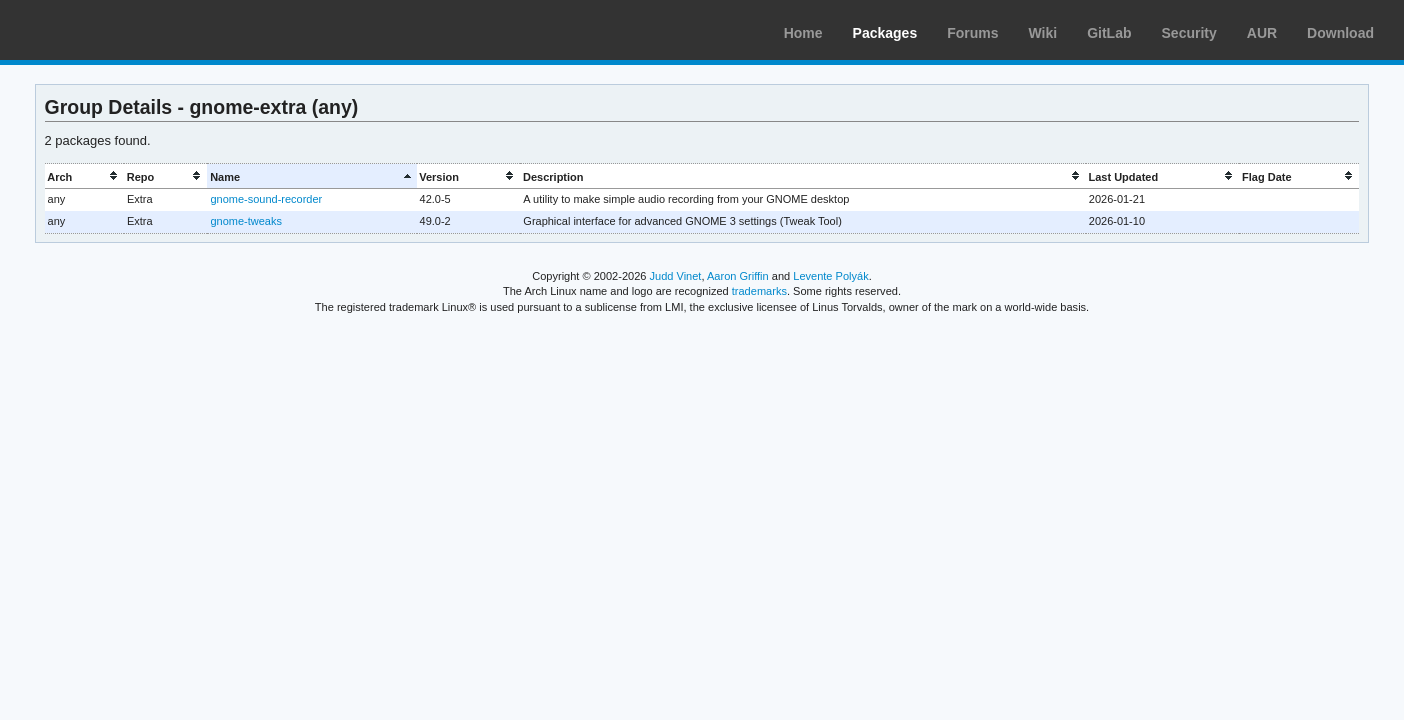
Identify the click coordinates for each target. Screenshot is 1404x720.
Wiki (1043, 33)
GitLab (1109, 33)
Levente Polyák (830, 276)
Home (803, 33)
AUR (1262, 33)
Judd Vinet (676, 276)
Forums (972, 33)
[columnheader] (84, 176)
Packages (885, 33)
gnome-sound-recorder (266, 199)
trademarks (759, 291)
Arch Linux (110, 30)
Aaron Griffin (738, 276)
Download (1340, 33)
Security (1189, 33)
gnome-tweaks (245, 221)
